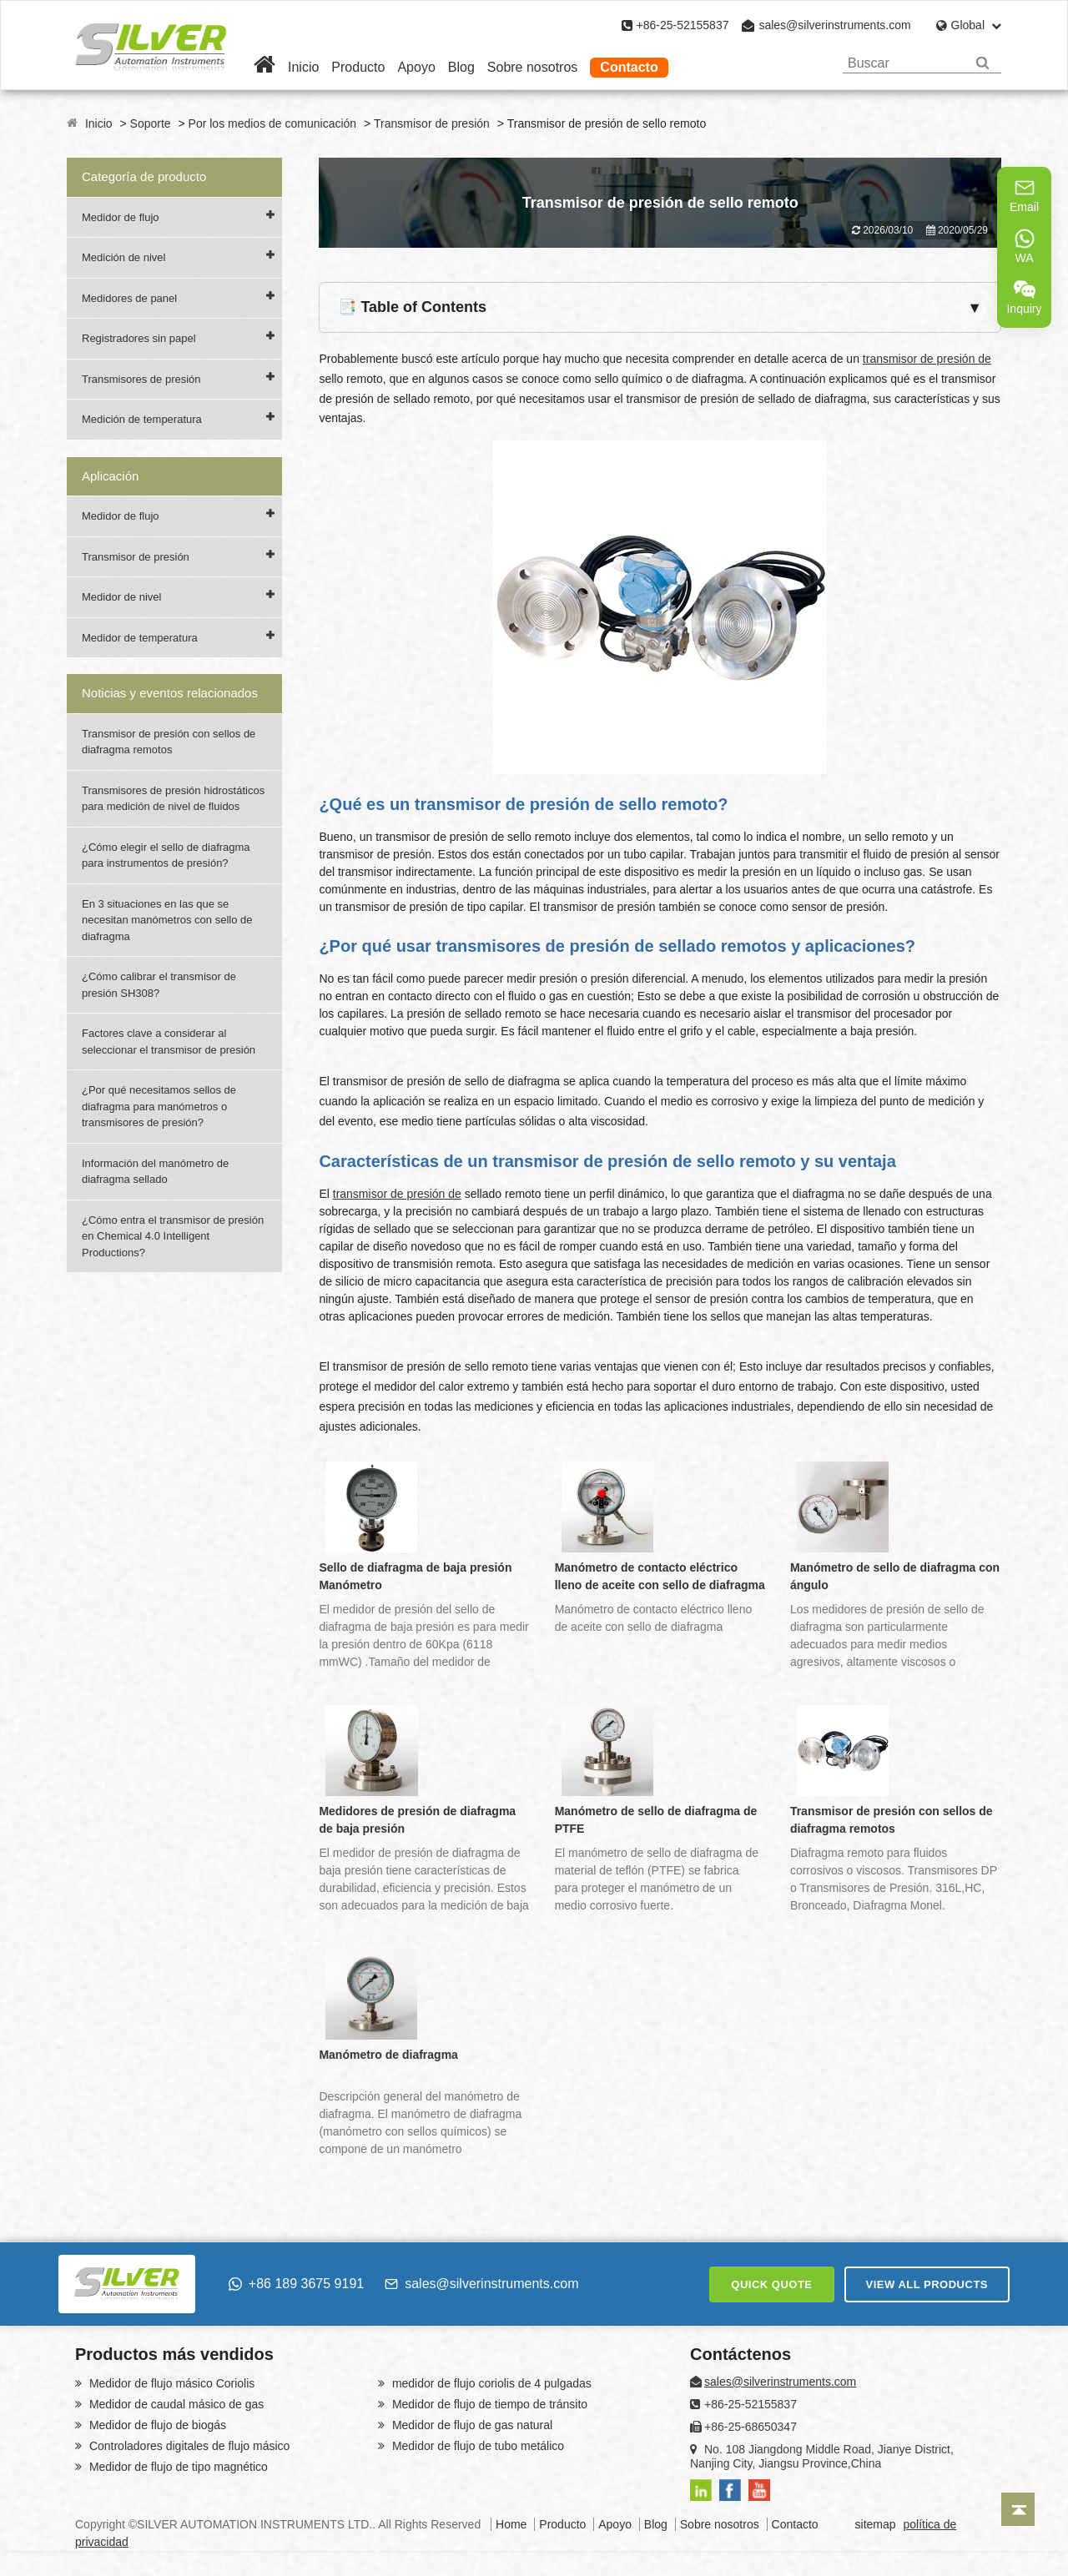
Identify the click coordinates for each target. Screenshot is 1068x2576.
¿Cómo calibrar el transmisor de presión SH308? (159, 984)
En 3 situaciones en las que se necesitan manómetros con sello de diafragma (167, 920)
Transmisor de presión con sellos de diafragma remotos (168, 742)
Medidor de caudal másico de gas (175, 2404)
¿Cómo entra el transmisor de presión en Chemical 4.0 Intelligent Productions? (173, 1236)
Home (511, 2524)
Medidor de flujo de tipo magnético (177, 2466)
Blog (461, 67)
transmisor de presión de (927, 358)
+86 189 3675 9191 (296, 2284)
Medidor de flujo (120, 217)
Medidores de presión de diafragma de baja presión (417, 1819)
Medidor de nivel (121, 597)
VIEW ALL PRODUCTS (927, 2284)
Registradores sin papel (139, 338)
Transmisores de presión (141, 379)
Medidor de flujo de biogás (156, 2425)
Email (1024, 195)
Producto (358, 67)
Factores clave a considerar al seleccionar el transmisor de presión (168, 1041)
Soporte (150, 123)
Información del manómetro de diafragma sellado (155, 1171)
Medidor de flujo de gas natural (470, 2425)
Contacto (628, 67)
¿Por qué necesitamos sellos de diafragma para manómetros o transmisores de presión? (159, 1106)
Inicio (303, 67)
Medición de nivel (123, 257)
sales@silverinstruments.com (834, 25)
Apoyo (416, 67)
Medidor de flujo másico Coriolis (170, 2383)
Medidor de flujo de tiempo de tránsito (488, 2404)
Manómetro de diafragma (388, 2054)
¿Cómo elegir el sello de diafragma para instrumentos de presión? (166, 855)
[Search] (982, 63)
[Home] (264, 67)
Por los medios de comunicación (273, 123)
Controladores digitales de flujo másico (188, 2446)
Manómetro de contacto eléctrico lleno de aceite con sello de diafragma (660, 1576)
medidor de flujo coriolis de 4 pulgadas (490, 2383)
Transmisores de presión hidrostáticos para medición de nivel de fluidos (173, 798)
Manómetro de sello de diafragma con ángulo (895, 1576)
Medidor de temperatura (140, 637)
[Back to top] (1018, 2509)
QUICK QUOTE (771, 2284)
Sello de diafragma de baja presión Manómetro (415, 1576)
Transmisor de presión (432, 123)
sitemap (875, 2524)
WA (1024, 246)
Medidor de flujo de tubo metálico (476, 2446)
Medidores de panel (129, 298)
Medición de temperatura (142, 419)
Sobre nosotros (532, 67)
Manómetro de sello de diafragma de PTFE (656, 1819)
